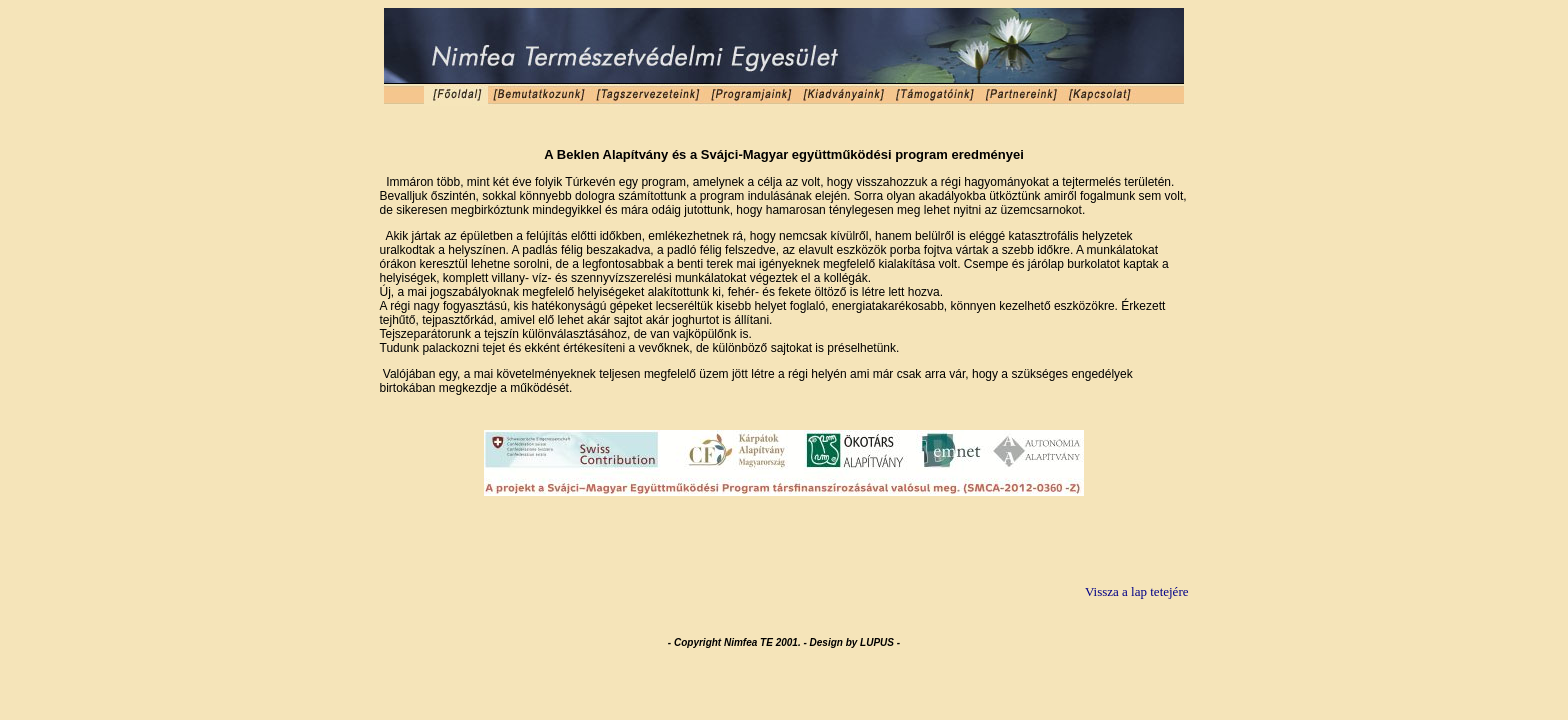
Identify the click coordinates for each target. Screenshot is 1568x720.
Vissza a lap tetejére (1137, 591)
